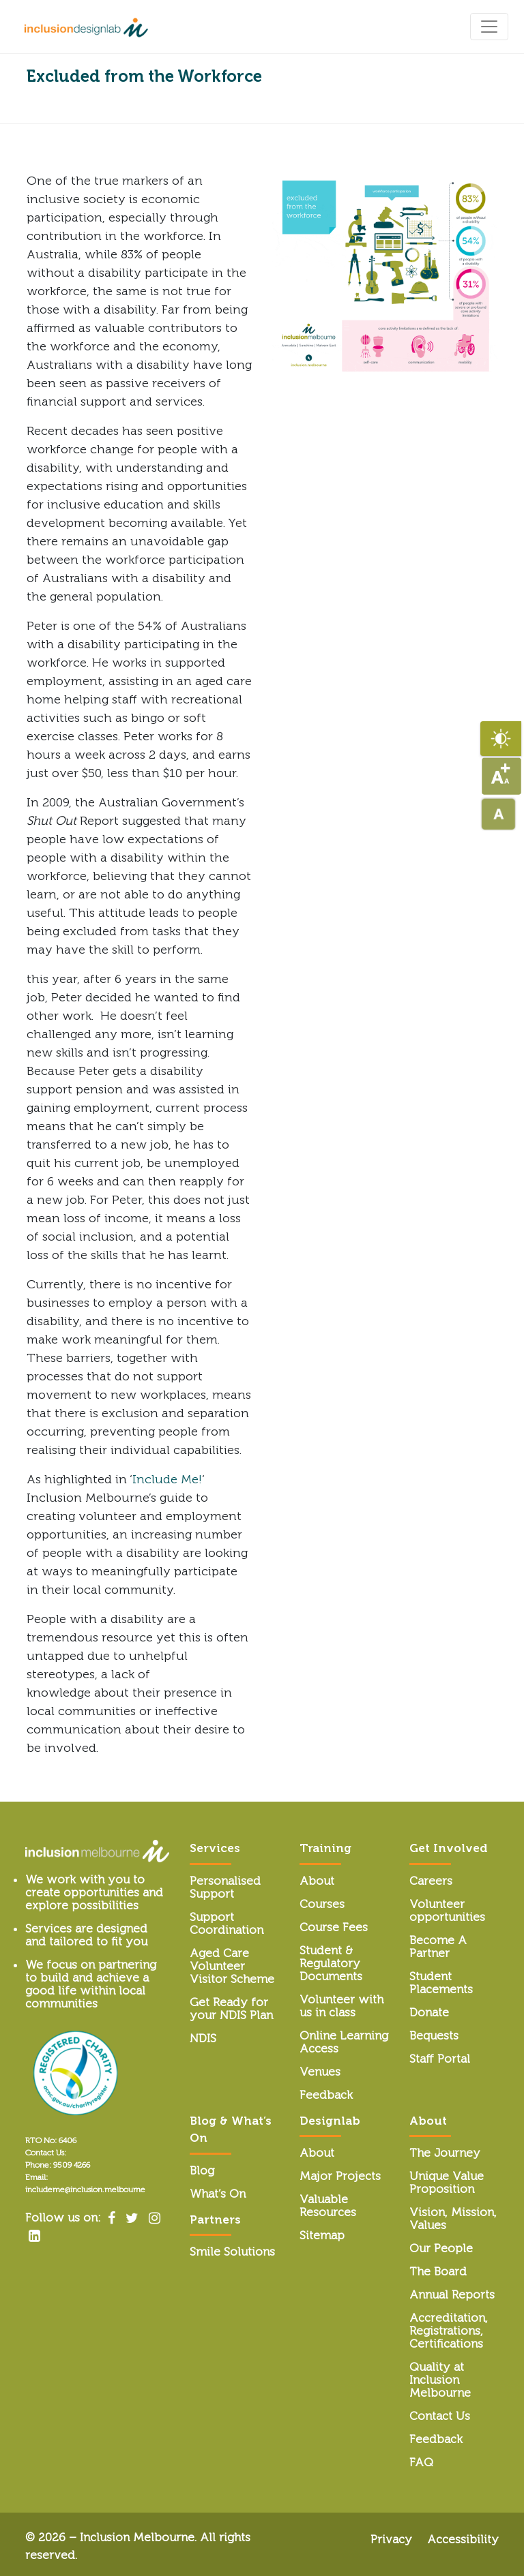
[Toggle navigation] (489, 26)
